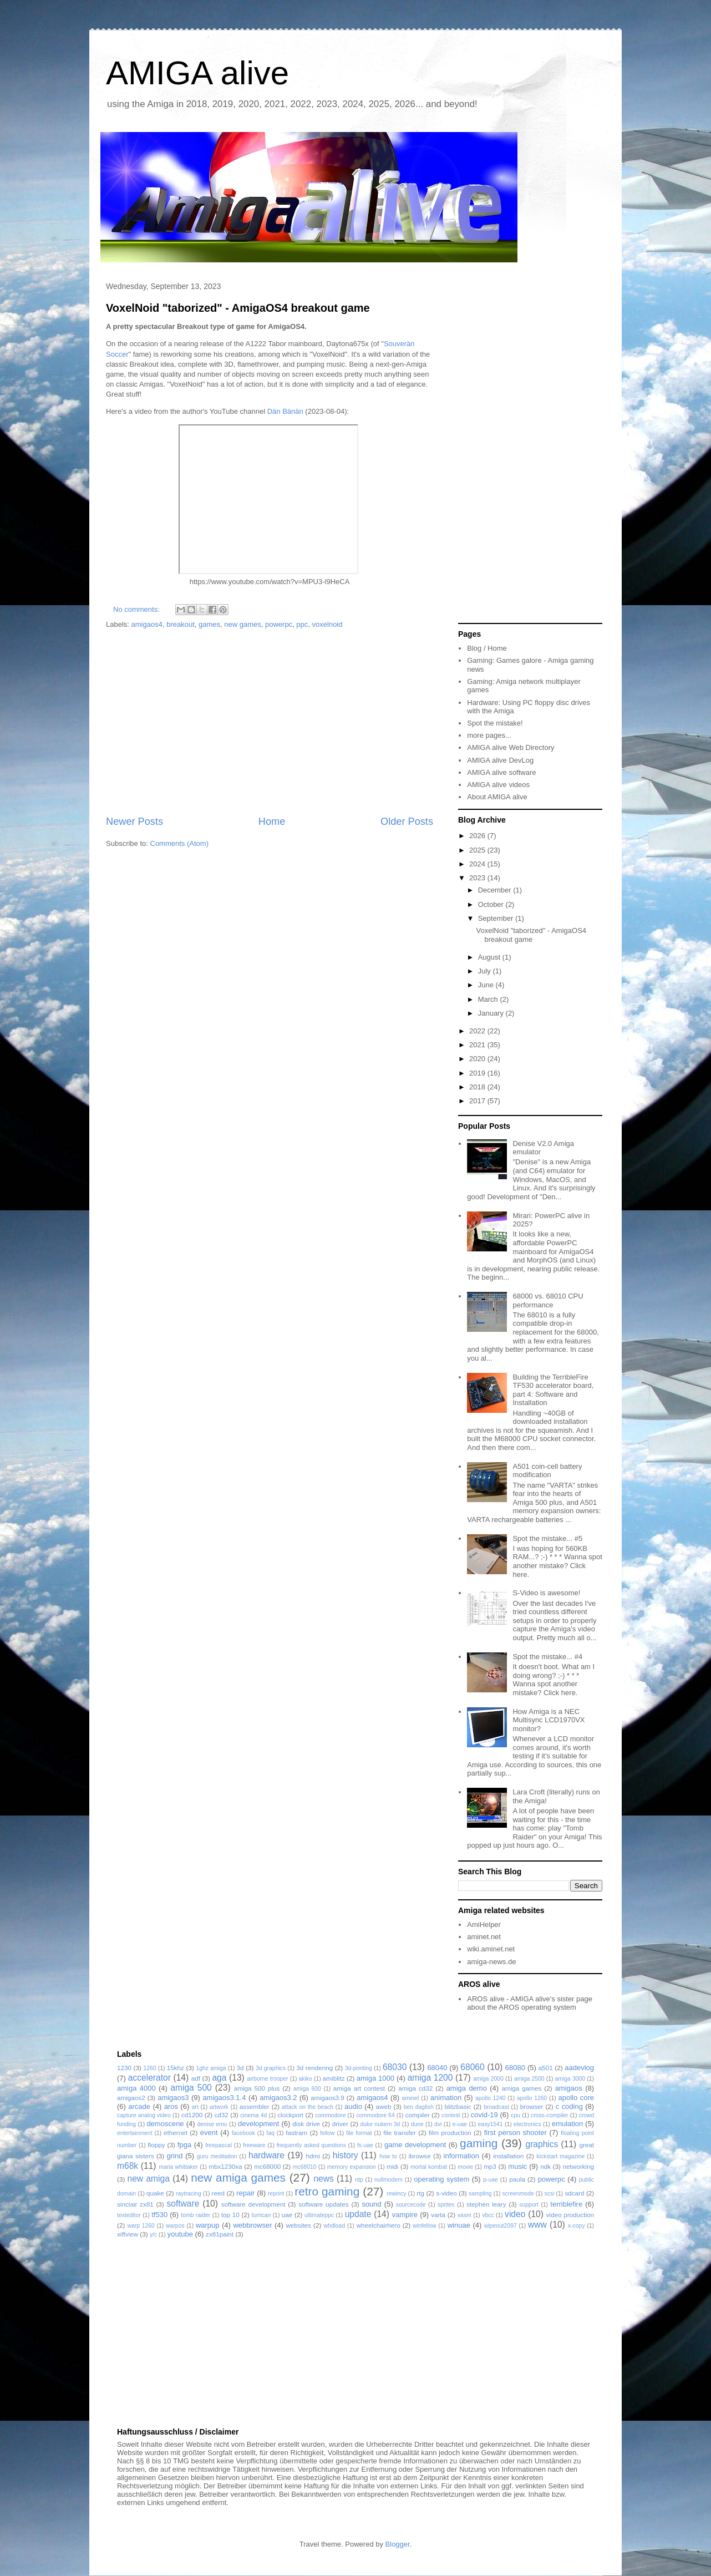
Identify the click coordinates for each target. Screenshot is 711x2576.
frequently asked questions (311, 2145)
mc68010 (305, 2167)
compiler (417, 2114)
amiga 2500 (529, 2079)
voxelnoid (327, 624)
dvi (437, 2124)
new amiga (149, 2178)
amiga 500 (191, 2087)
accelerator (149, 2077)
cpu (515, 2115)
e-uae (460, 2124)
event (209, 2132)
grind (175, 2156)
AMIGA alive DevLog (500, 760)
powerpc (278, 624)
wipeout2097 (500, 2226)
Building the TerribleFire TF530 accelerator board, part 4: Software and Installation (552, 1390)
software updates (323, 2204)
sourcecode (411, 2205)
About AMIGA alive (497, 797)
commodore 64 (375, 2115)
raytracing (188, 2193)
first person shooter (515, 2132)
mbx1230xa (225, 2166)
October (492, 904)
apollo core (576, 2097)
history (345, 2155)
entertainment (135, 2133)
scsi (550, 2193)
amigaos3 (173, 2097)
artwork (219, 2107)
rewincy (396, 2193)
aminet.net (484, 1937)
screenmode (518, 2193)
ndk (545, 2166)
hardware (266, 2155)
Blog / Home (487, 648)
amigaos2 (131, 2097)
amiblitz (334, 2078)
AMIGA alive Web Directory (510, 747)
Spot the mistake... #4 (547, 1656)
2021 (478, 1045)
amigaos (568, 2088)
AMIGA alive (197, 73)
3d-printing (358, 2068)
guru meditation (217, 2156)
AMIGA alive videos (498, 784)
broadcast (496, 2107)
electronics (527, 2124)
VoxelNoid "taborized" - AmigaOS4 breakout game (238, 308)
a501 (546, 2067)
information (461, 2156)
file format (359, 2133)
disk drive (306, 2123)
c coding (569, 2106)
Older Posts (406, 821)
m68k (127, 2166)
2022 (478, 1031)
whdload (334, 2226)
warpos (175, 2226)
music (517, 2166)
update (358, 2214)
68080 (515, 2067)
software (182, 2203)
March (489, 999)
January (492, 1013)
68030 (395, 2067)
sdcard (574, 2193)
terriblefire (566, 2204)
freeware (254, 2145)
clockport (290, 2114)
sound (371, 2204)
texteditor (129, 2215)
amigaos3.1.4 (224, 2097)
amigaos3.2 (278, 2097)
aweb (384, 2106)
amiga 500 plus (257, 2088)
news (323, 2178)
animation (445, 2097)
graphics (541, 2144)
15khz (175, 2067)
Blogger (397, 2544)
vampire (405, 2214)
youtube (180, 2234)
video (515, 2214)
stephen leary (486, 2204)
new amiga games (238, 2177)
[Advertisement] (269, 722)
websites (298, 2225)
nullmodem (388, 2180)
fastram (296, 2132)
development (258, 2123)
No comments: (137, 609)
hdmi (313, 2155)
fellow (327, 2133)
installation (508, 2155)
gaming (478, 2143)
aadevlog (579, 2067)
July (485, 971)
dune (417, 2124)
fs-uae (365, 2145)
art (195, 2107)
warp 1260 (140, 2226)
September (496, 918)
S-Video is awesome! (546, 1593)
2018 (478, 1087)
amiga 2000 (488, 2079)
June (487, 985)
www (537, 2224)
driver (340, 2123)
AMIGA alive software (501, 772)
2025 (478, 850)
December (496, 890)
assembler (255, 2106)
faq (270, 2133)
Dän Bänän (285, 411)
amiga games (521, 2088)
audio (353, 2106)
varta (438, 2214)
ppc (302, 624)
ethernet (175, 2132)
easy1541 (490, 2124)
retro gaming (326, 2191)
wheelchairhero (378, 2225)
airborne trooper (267, 2079)
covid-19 (484, 2115)
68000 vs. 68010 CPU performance (547, 1300)
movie (465, 2167)
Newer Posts (134, 821)
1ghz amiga (211, 2068)
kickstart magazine (560, 2156)
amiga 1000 (375, 2078)
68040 (437, 2067)
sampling (480, 2193)
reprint (276, 2193)
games (209, 624)
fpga (184, 2145)
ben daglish (419, 2107)
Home (272, 821)
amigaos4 (146, 624)
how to (388, 2156)
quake (155, 2193)
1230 (124, 2067)
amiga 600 (307, 2089)
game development (415, 2145)
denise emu (212, 2124)
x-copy (576, 2226)
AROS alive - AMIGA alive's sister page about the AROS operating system (529, 2003)
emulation (567, 2123)
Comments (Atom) (179, 843)
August (490, 957)
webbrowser (252, 2225)
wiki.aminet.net (491, 1949)
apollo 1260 (532, 2098)
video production (570, 2214)
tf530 (159, 2214)
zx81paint (219, 2234)
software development (253, 2204)
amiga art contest (359, 2088)
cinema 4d (253, 2115)
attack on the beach (307, 2107)
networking (578, 2166)
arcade (139, 2106)
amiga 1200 (430, 2077)
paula (517, 2179)
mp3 (490, 2166)
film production (450, 2132)
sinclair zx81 (135, 2204)
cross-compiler (549, 2115)
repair (245, 2193)
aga (219, 2077)
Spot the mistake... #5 (547, 1538)
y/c (153, 2235)
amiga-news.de (491, 1962)
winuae (459, 2225)
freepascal (218, 2145)
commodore (330, 2115)
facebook (243, 2133)
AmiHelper (484, 1924)
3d (240, 2067)
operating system (441, 2179)
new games (242, 624)
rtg (420, 2193)
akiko (305, 2079)
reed (218, 2193)
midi (392, 2166)
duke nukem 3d (380, 2124)
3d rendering (314, 2067)
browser (532, 2106)
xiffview (127, 2234)
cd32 (221, 2114)
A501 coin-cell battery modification (547, 1470)
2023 (478, 878)
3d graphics (271, 2068)
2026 (478, 835)
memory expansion (351, 2167)
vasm (464, 2215)
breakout (180, 624)
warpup (208, 2225)
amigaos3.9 (327, 2097)
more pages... (489, 735)
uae (287, 2214)
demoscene (165, 2123)
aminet (410, 2098)
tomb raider (195, 2215)
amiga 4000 (136, 2088)
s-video (446, 2193)
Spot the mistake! (494, 723)
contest (450, 2115)
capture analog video (144, 2115)
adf (195, 2078)
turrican (261, 2215)
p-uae (490, 2180)
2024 (478, 864)
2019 (478, 1073)
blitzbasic (458, 2106)
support (529, 2205)
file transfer (399, 2132)
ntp (359, 2180)
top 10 (230, 2214)
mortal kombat (428, 2167)
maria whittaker (178, 2167)
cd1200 (191, 2114)
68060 (472, 2067)
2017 (478, 1101)
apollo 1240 (490, 2098)
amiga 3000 (570, 2079)
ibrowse (419, 2155)
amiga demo (466, 2088)
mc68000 (267, 2166)
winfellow (424, 2226)
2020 (478, 1058)
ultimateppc (319, 2215)
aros (171, 2106)
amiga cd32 (415, 2088)
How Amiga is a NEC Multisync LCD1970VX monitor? (548, 1720)
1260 (149, 2068)
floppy (156, 2144)
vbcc (488, 2215)
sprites (446, 2205)
